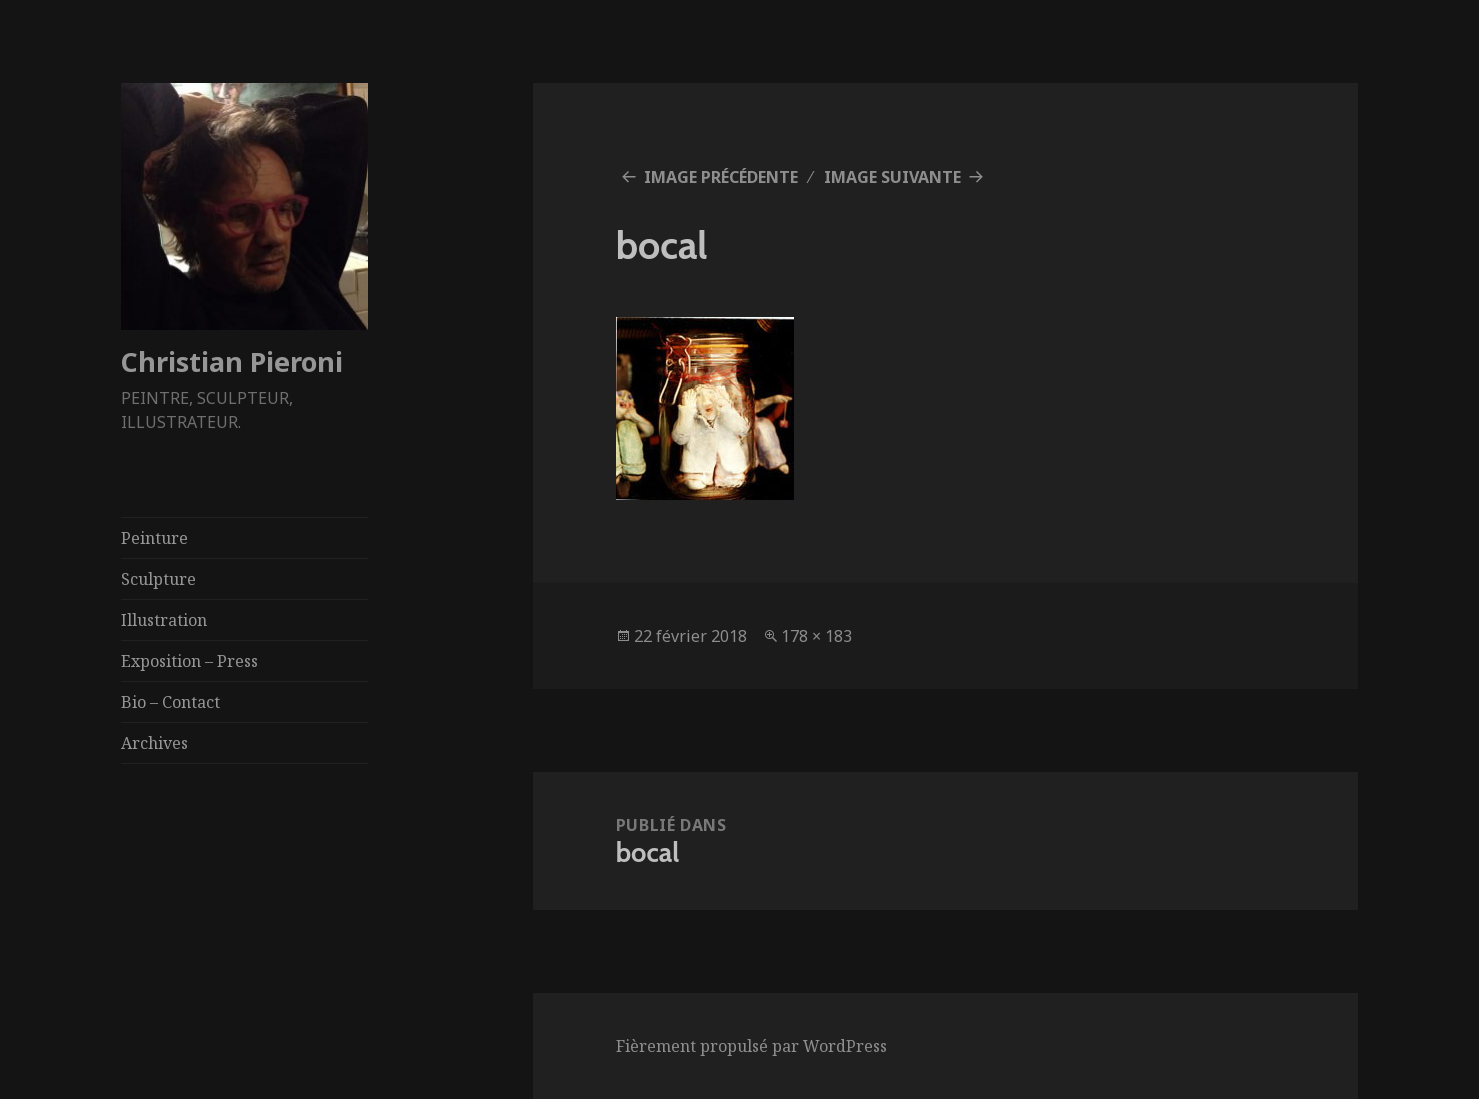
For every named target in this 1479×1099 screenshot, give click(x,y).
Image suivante (892, 177)
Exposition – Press (189, 661)
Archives (154, 743)
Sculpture (158, 579)
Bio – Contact (170, 702)
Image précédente (721, 177)
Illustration (164, 620)
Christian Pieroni (232, 361)
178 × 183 (816, 636)
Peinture (154, 538)
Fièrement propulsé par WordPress (751, 1046)
